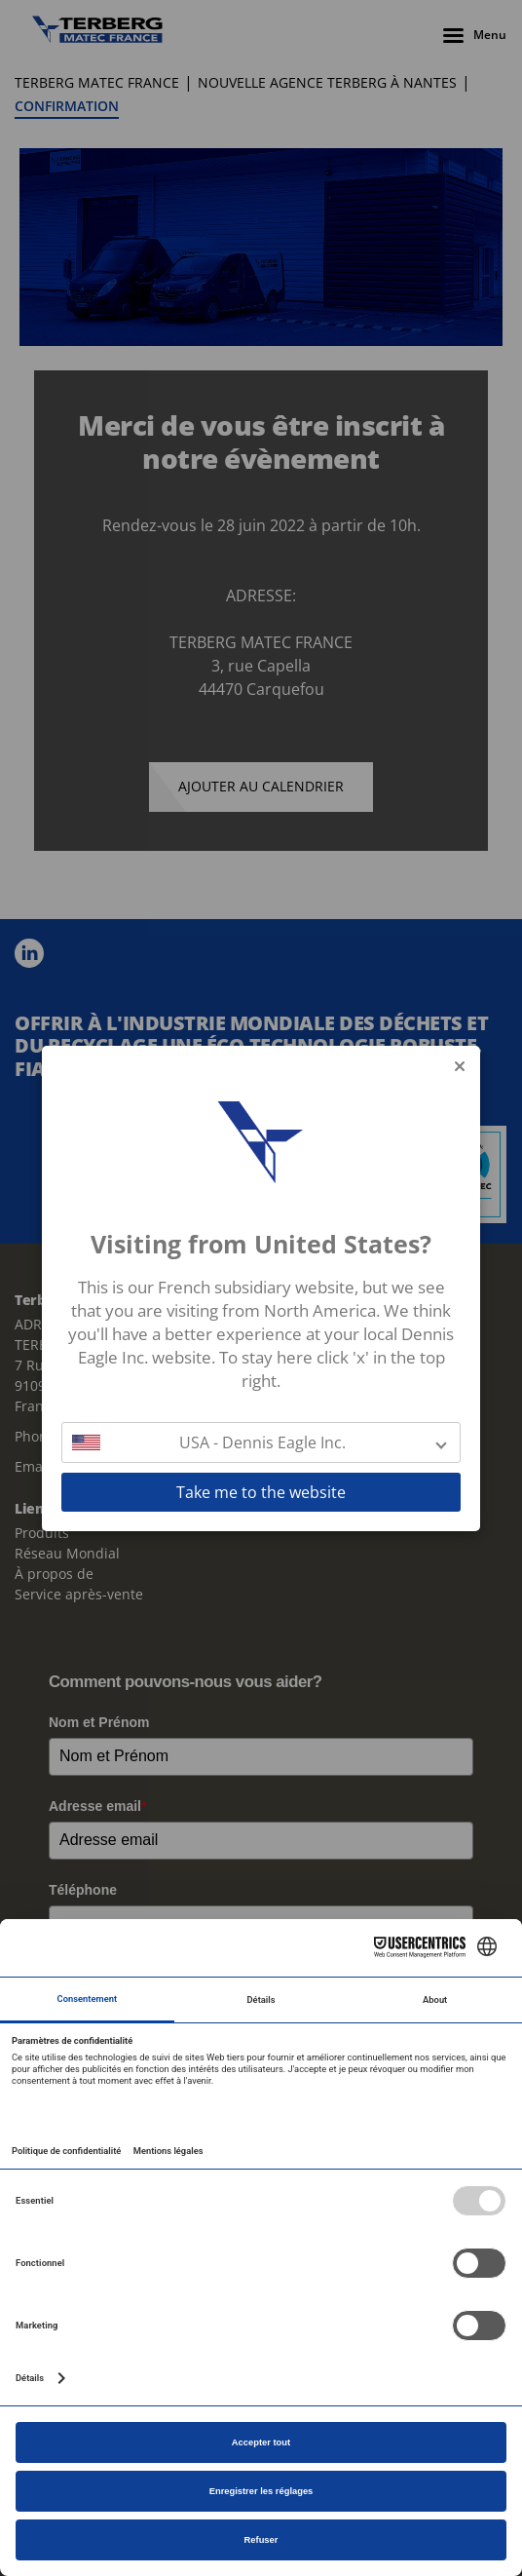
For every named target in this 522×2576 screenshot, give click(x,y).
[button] (261, 1442)
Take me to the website (261, 1492)
